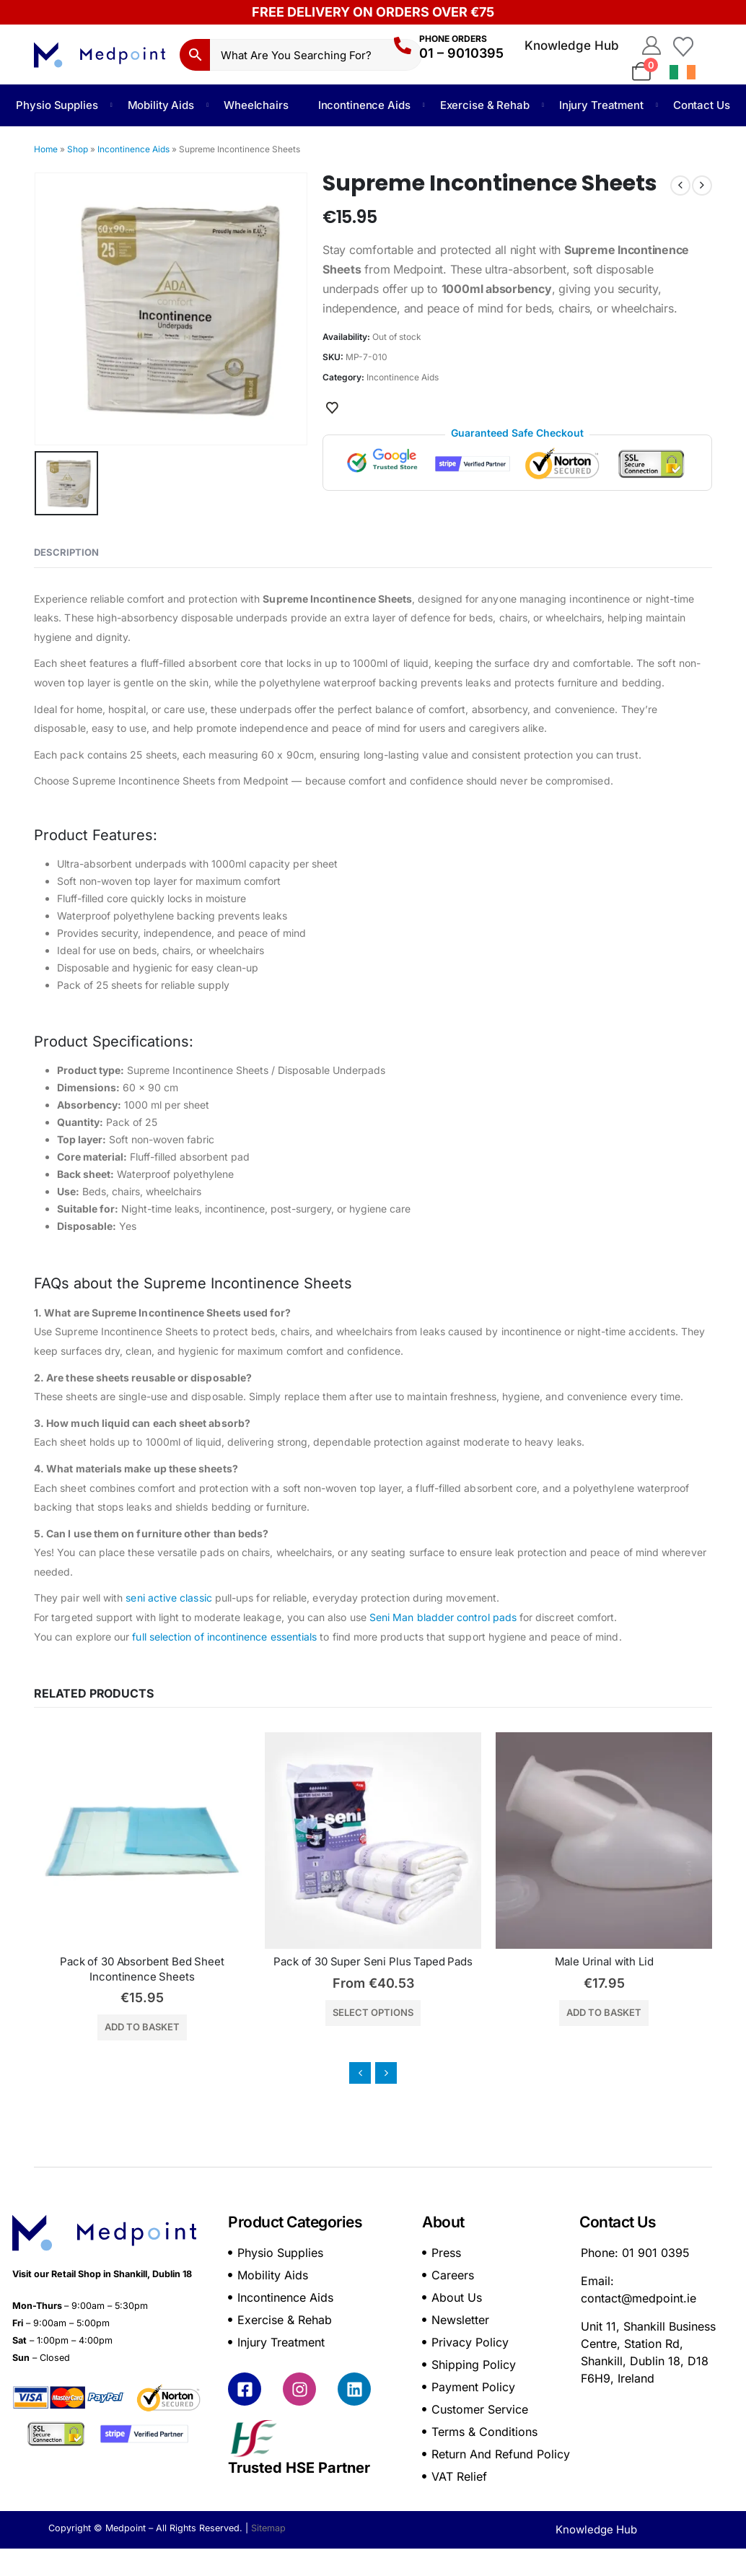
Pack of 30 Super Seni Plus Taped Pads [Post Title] (427, 1961)
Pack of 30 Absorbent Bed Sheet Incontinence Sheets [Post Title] (197, 1969)
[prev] (680, 185)
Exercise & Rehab (485, 105)
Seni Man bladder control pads (443, 1617)
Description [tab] (66, 552)
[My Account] (651, 45)
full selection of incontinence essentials (224, 1636)
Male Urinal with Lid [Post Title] (657, 1961)
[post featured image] (196, 1840)
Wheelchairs (256, 105)
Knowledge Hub (572, 45)
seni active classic (168, 1598)
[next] (702, 185)
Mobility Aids (161, 105)
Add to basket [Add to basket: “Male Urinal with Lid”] (657, 2012)
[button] (360, 2073)
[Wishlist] (683, 45)
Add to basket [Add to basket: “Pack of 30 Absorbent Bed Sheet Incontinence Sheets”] (196, 2027)
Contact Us (701, 105)
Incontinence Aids (364, 105)
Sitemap (268, 2528)
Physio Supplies (56, 105)
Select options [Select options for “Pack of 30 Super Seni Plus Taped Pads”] (427, 2012)
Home (46, 149)
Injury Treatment (601, 105)
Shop (77, 149)
